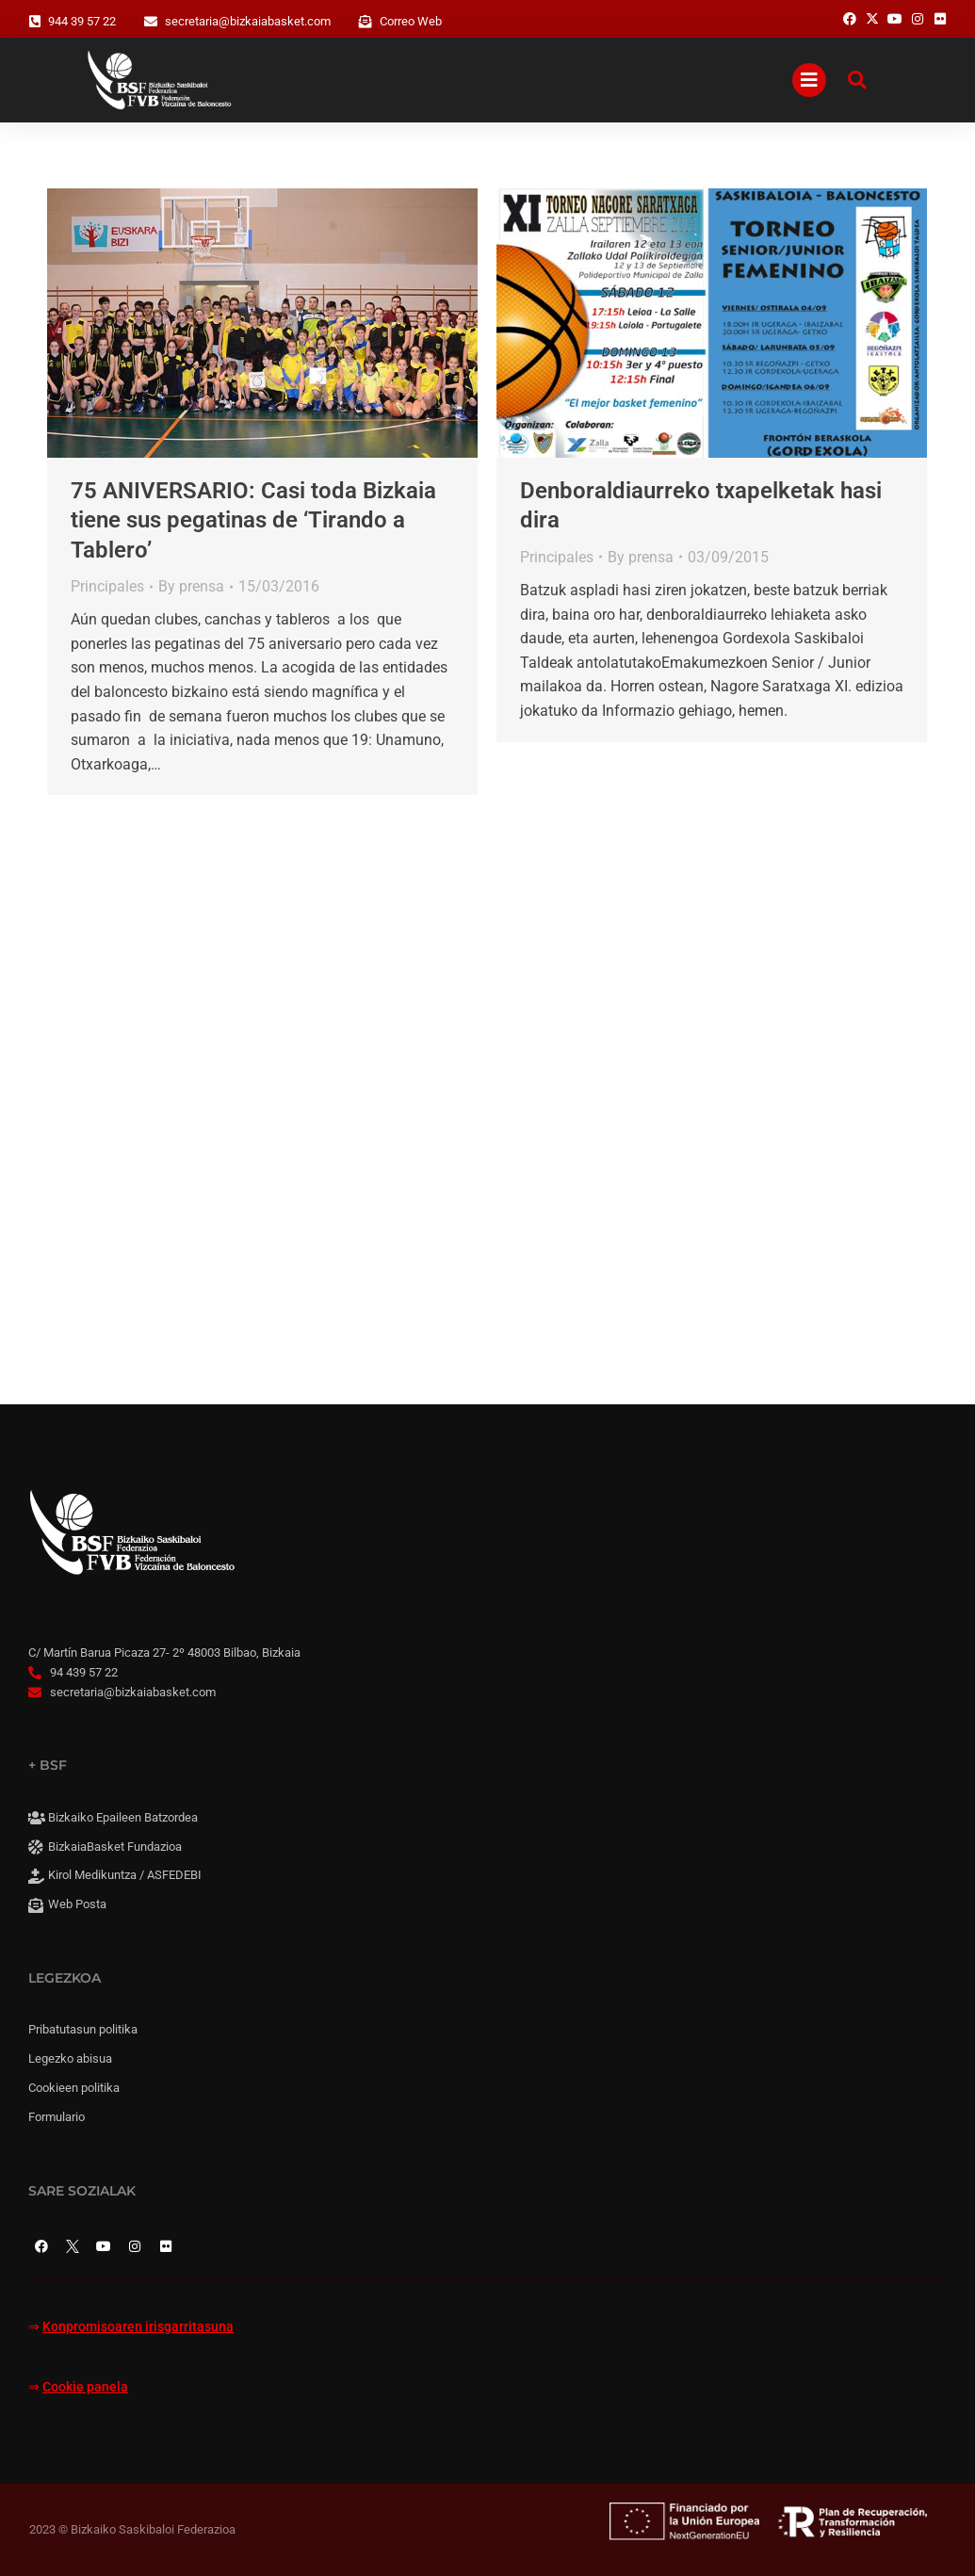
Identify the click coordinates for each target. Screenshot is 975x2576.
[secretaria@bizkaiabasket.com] (150, 21)
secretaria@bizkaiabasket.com (248, 21)
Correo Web (411, 21)
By (191, 586)
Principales (107, 586)
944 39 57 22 (82, 21)
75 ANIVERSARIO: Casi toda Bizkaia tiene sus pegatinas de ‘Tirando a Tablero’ (253, 520)
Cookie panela (85, 2387)
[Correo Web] (365, 21)
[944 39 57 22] (34, 21)
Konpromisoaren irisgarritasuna (138, 2327)
